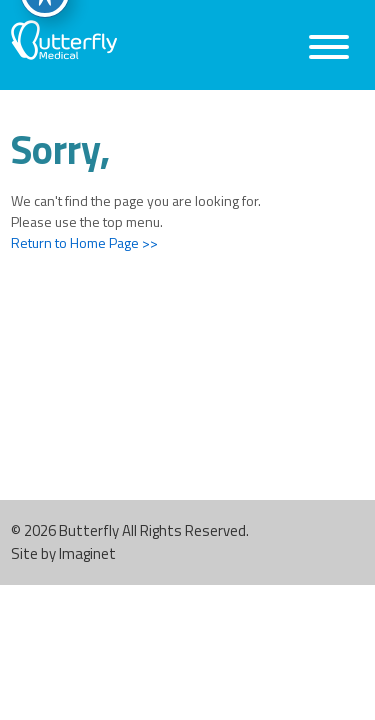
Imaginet (87, 553)
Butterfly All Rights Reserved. (154, 530)
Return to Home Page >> (84, 242)
